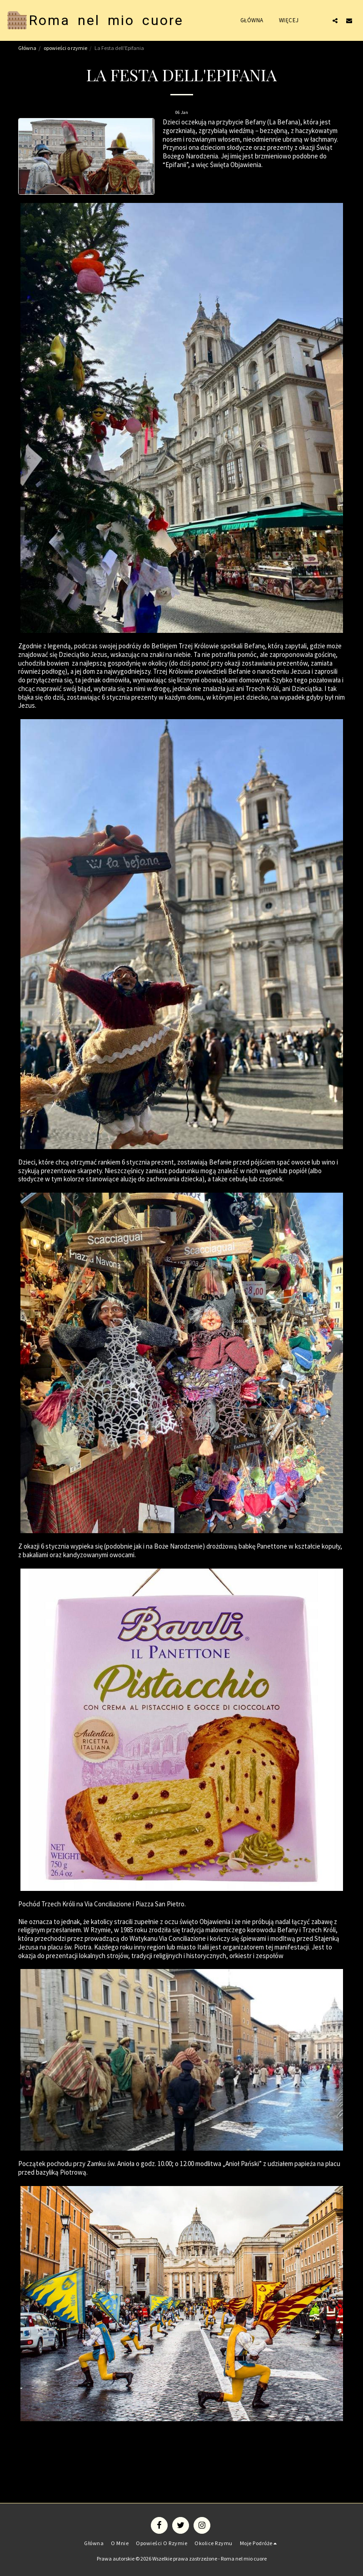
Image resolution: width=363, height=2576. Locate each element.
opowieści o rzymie (65, 47)
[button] (335, 20)
